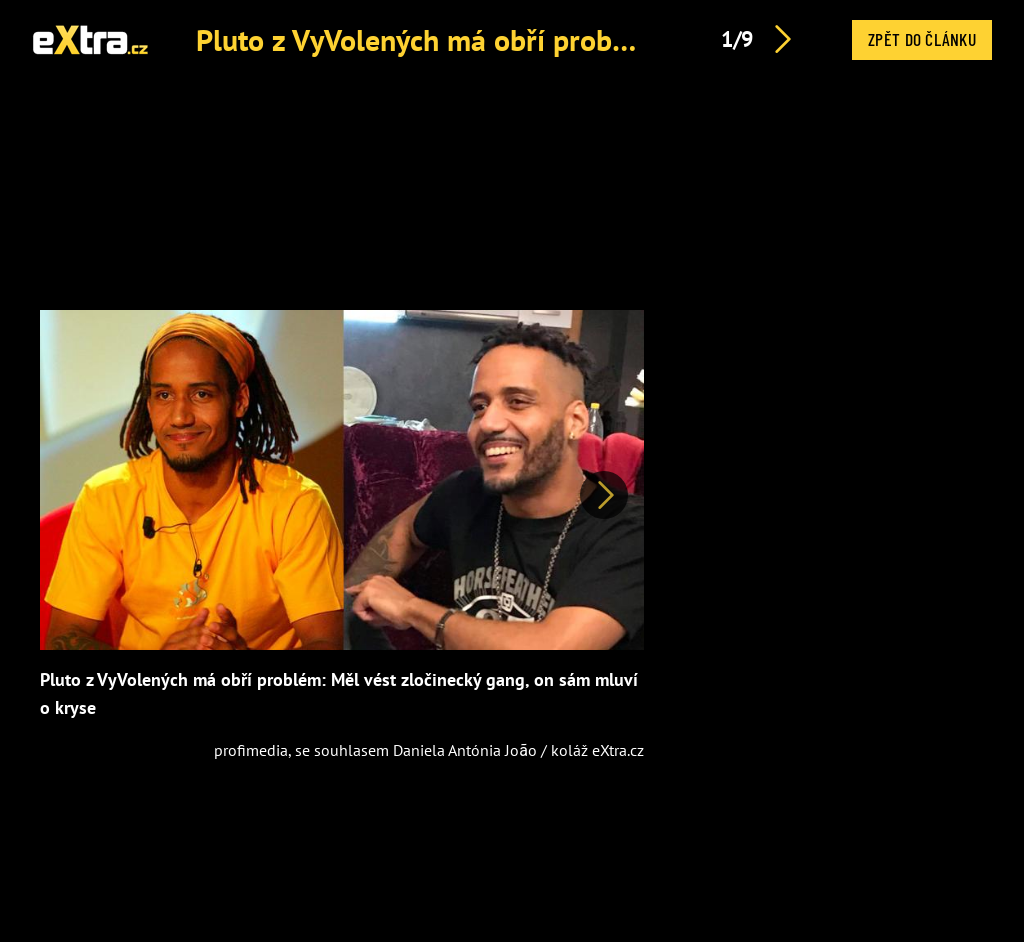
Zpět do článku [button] (922, 39)
